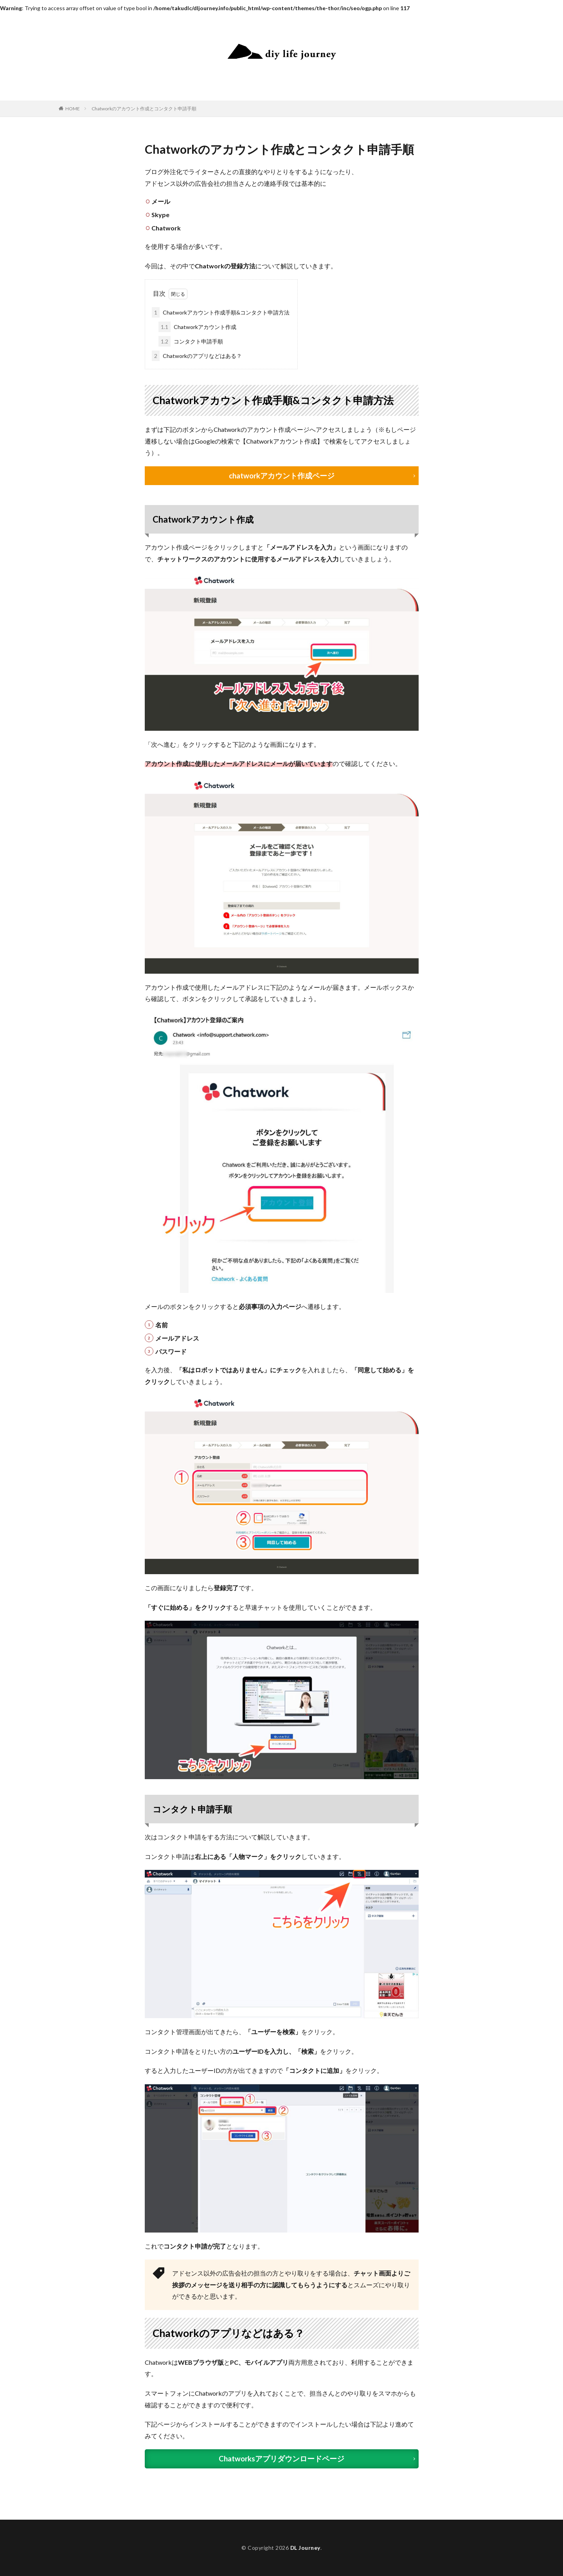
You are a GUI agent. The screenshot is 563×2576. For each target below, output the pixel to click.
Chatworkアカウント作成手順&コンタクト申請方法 (221, 312)
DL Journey (305, 2547)
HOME (72, 108)
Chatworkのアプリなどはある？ (197, 356)
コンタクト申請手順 (190, 341)
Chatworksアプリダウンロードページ (281, 2458)
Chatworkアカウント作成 (197, 327)
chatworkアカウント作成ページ (282, 475)
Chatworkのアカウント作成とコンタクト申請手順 (144, 108)
